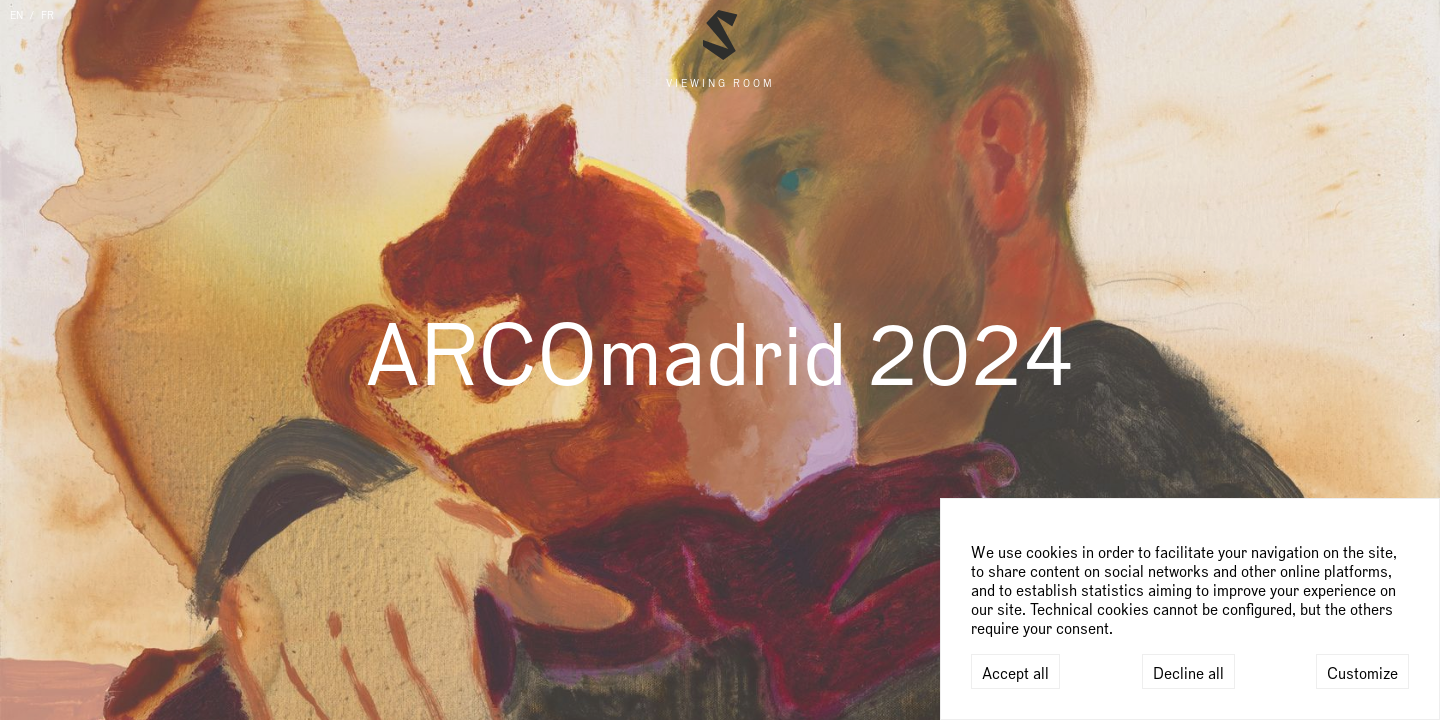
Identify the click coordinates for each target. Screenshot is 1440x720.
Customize (1362, 674)
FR (47, 16)
